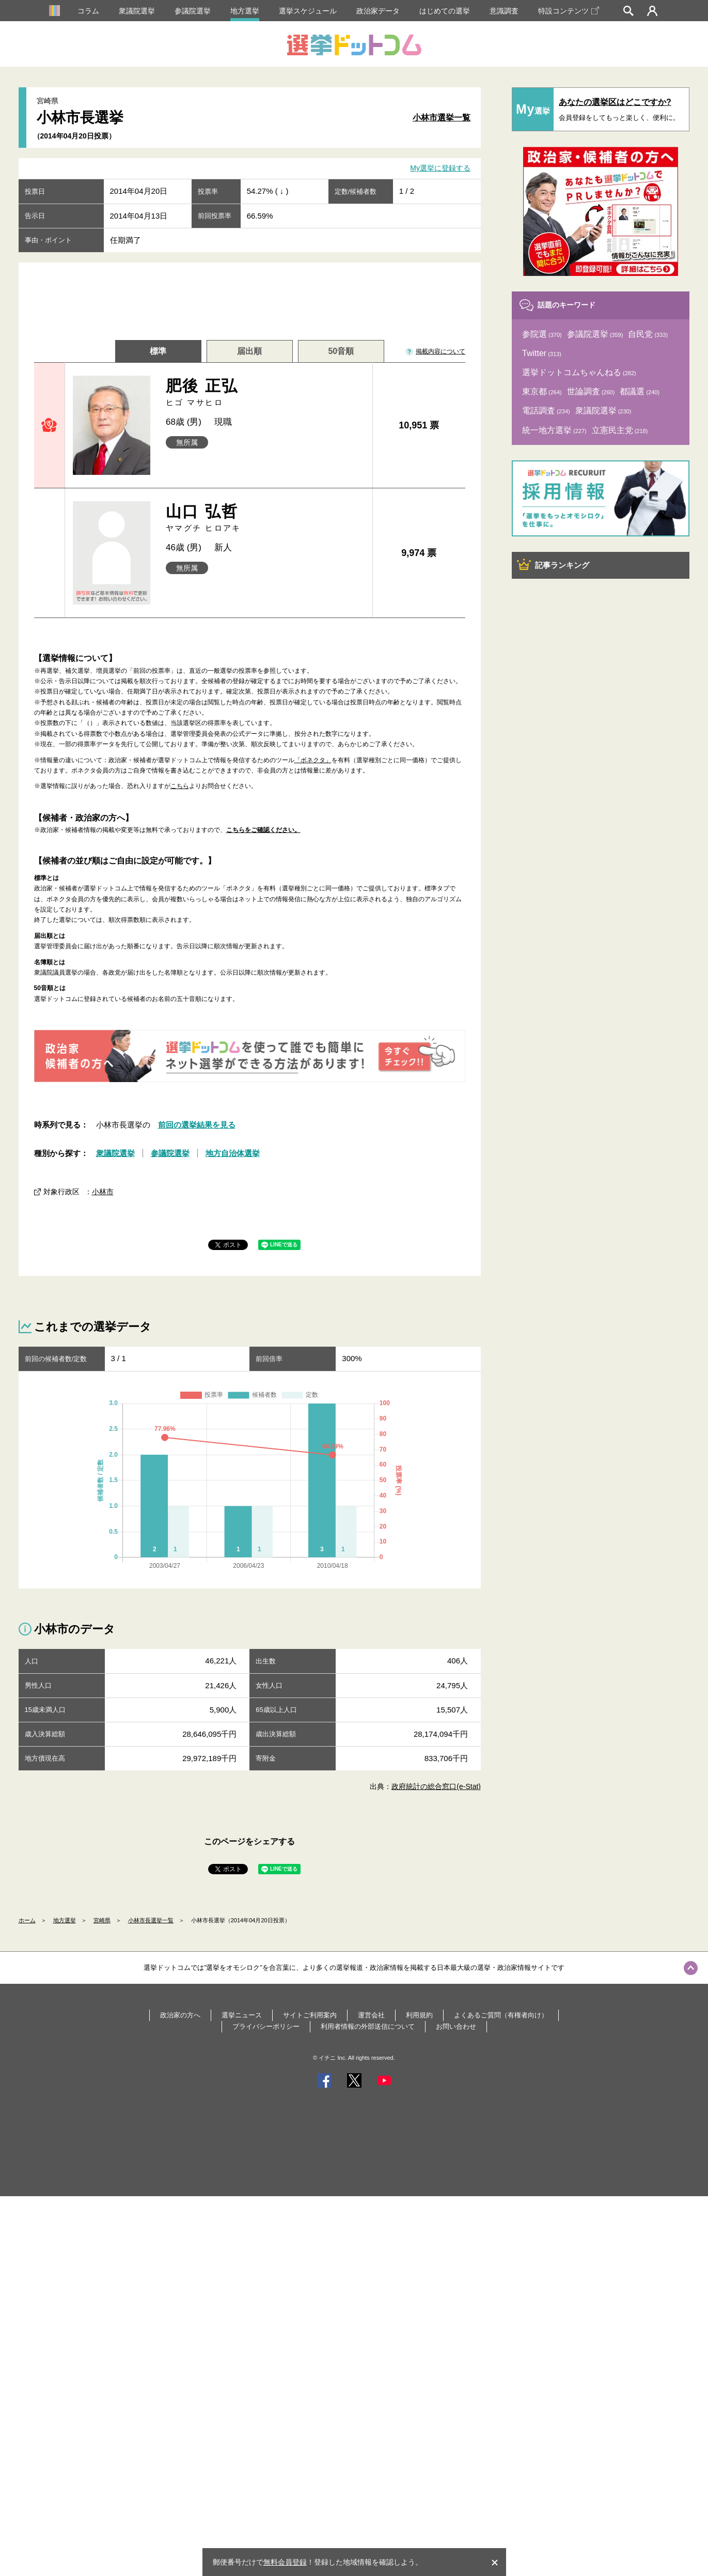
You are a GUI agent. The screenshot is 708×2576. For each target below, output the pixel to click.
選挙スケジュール (308, 11)
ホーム (27, 1920)
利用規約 (419, 2015)
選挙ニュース (242, 2015)
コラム (88, 11)
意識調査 (504, 11)
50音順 (341, 351)
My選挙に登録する (440, 168)
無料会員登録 (285, 2562)
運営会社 (371, 2015)
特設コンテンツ (568, 11)
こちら (179, 786)
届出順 (249, 351)
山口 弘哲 (265, 518)
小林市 (103, 1191)
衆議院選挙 (137, 11)
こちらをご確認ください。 (263, 830)
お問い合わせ (456, 2026)
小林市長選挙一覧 (151, 1920)
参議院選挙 (193, 11)
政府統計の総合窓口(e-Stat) (436, 1786)
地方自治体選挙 (233, 1153)
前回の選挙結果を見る (196, 1124)
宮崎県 (102, 1920)
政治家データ (378, 11)
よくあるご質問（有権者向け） (501, 2015)
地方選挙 (244, 11)
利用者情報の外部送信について (368, 2026)
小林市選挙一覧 (441, 117)
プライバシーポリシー (266, 2026)
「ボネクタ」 (313, 760)
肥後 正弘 (265, 392)
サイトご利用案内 (310, 2015)
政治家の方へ (180, 2015)
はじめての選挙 (444, 11)
